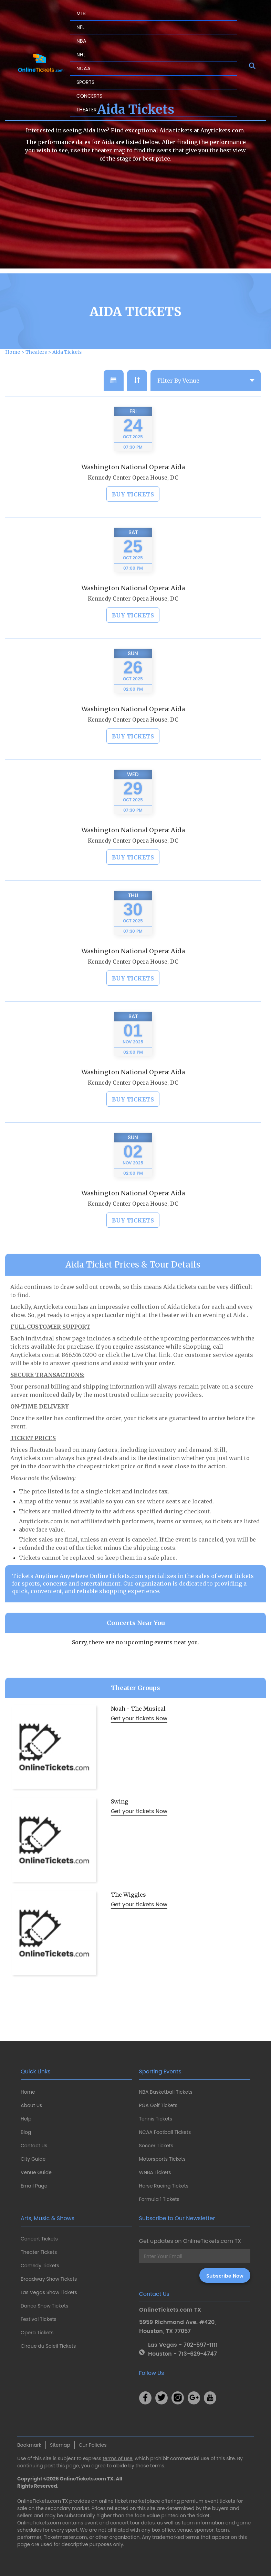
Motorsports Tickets (162, 2159)
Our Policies (93, 2445)
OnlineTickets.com (83, 2478)
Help (26, 2118)
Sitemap (60, 2445)
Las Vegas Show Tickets (49, 2292)
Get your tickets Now (139, 1734)
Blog (26, 2132)
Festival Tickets (38, 2319)
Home (28, 2092)
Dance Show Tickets (44, 2305)
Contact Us (34, 2145)
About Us (31, 2105)
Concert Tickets (39, 2238)
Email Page (34, 2185)
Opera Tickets (37, 2332)
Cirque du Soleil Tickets (48, 2346)
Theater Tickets (39, 2252)
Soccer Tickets (156, 2145)
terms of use (118, 2458)
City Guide (33, 2159)
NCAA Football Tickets (165, 2132)
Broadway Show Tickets (49, 2279)
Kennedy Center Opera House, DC (133, 493)
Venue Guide (36, 2172)
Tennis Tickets (155, 2118)
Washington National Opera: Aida (133, 482)
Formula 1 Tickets (159, 2199)
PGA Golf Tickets (158, 2105)
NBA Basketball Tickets (165, 2092)
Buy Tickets (133, 509)
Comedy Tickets (40, 2265)
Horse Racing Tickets (164, 2185)
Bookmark (29, 2445)
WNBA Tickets (155, 2172)
